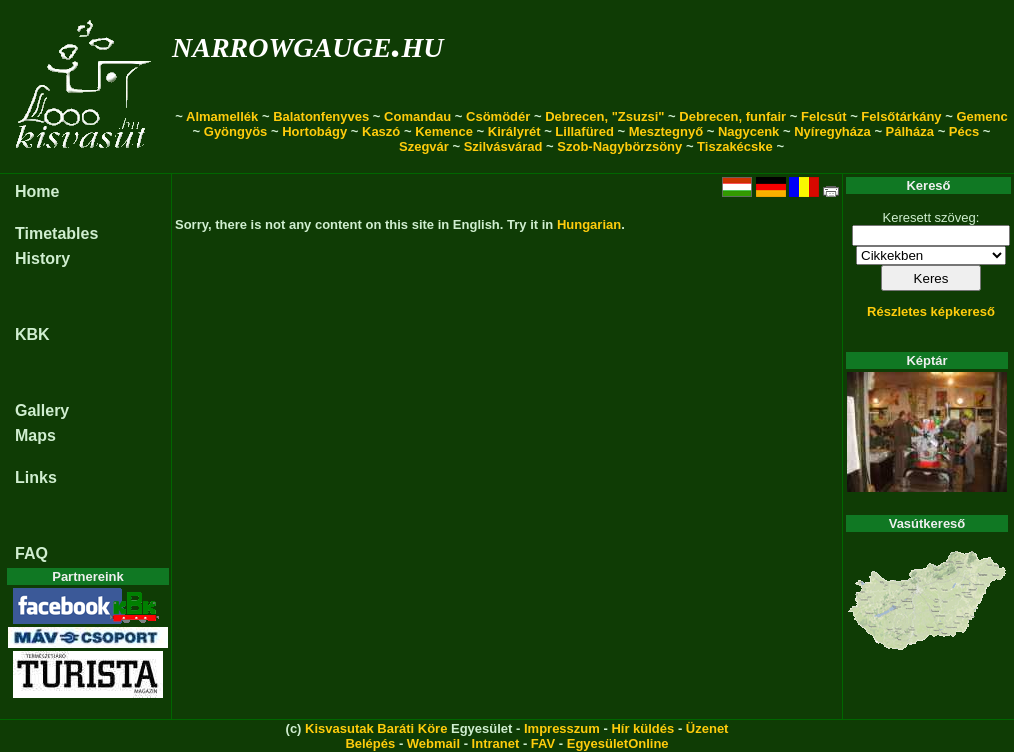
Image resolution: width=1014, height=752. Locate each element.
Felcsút (824, 116)
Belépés (370, 743)
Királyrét (514, 131)
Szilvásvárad (503, 146)
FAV (543, 743)
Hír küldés (642, 728)
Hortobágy (314, 131)
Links (36, 477)
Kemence (444, 131)
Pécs (964, 131)
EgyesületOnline (618, 743)
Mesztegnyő (666, 131)
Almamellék (222, 116)
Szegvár (424, 146)
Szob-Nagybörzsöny (619, 146)
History (42, 258)
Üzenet (707, 728)
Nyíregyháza (832, 131)
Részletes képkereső (931, 311)
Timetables (56, 233)
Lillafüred (584, 131)
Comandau (417, 116)
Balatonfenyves (321, 116)
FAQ (31, 553)
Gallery (42, 410)
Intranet (496, 743)
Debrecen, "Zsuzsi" (604, 116)
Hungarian (589, 224)
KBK (32, 334)
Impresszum (562, 728)
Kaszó (381, 131)
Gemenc (981, 116)
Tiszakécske (735, 146)
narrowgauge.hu (307, 43)
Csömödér (498, 116)
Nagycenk (748, 131)
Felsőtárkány (901, 116)
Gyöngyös (236, 131)
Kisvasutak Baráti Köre (376, 728)
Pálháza (910, 131)
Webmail (433, 743)
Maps (35, 435)
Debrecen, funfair (732, 116)
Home (37, 191)
